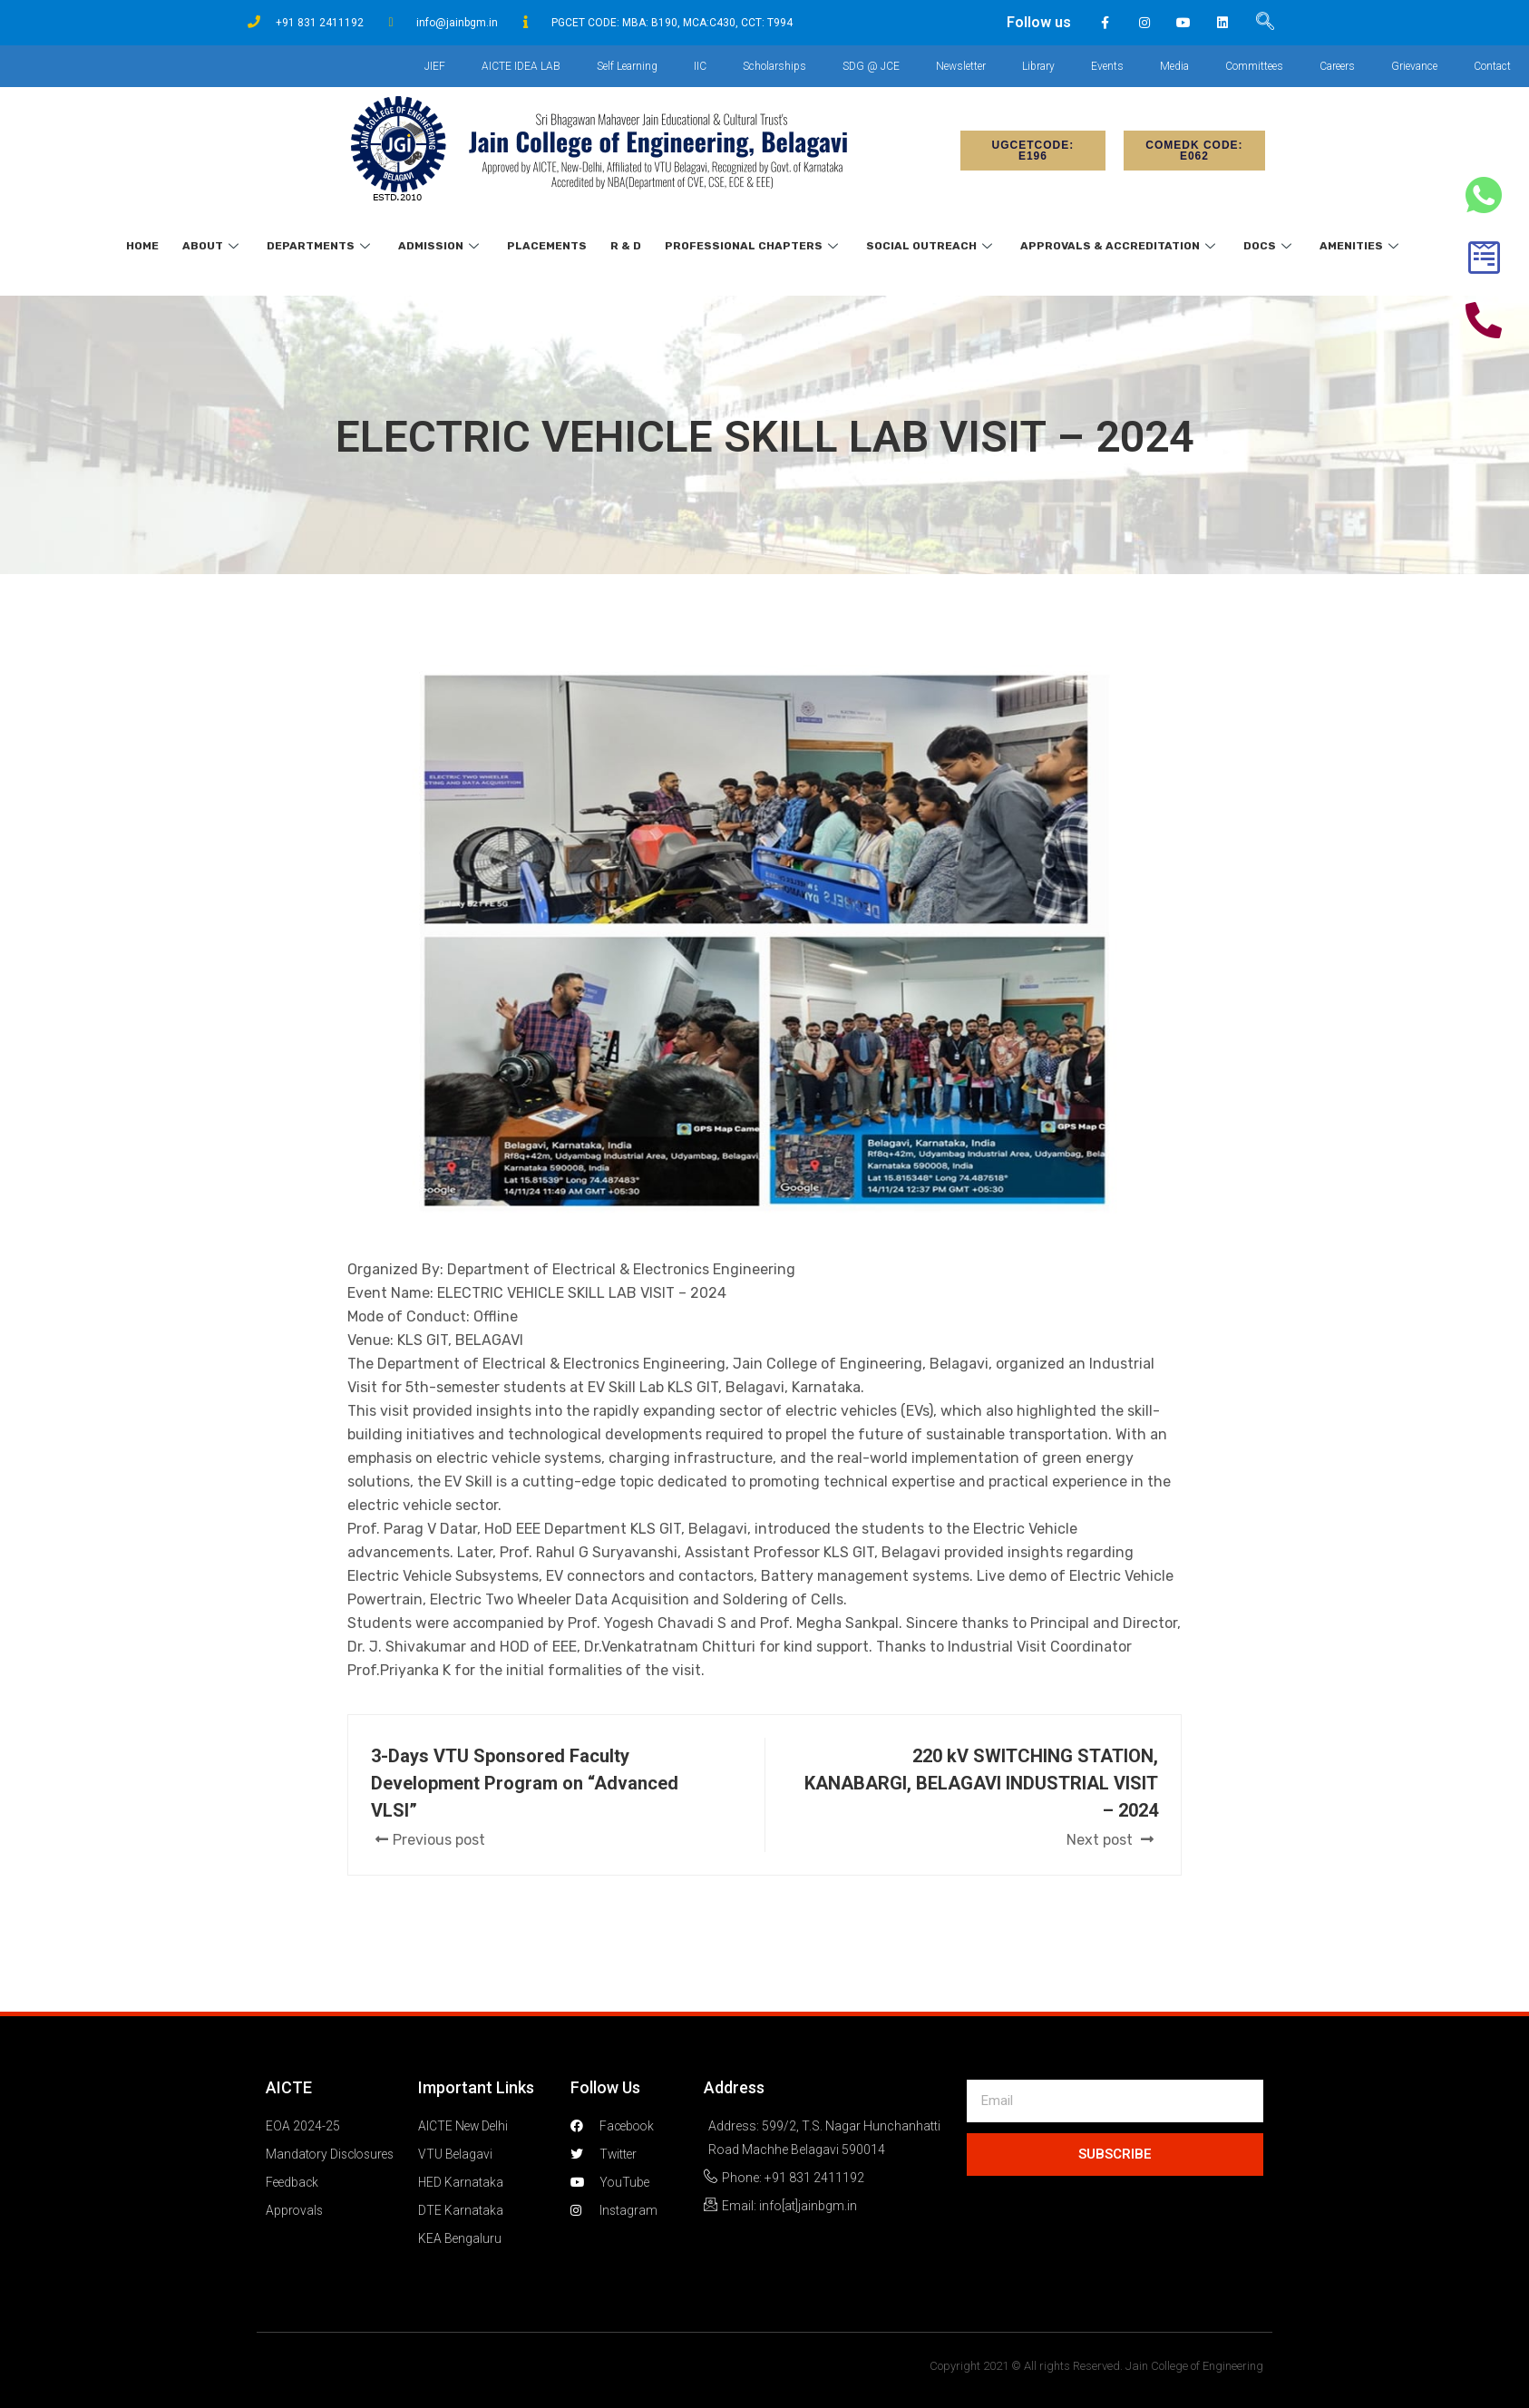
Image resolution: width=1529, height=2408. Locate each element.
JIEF (434, 66)
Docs (1269, 245)
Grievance (1414, 66)
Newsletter (961, 66)
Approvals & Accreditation (1120, 245)
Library (1038, 66)
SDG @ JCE (871, 66)
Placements (547, 245)
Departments (321, 245)
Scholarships (774, 66)
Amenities (1361, 245)
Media (1174, 66)
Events (1107, 66)
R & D (625, 245)
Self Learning (627, 66)
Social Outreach (931, 245)
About (212, 245)
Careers (1337, 66)
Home (142, 245)
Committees (1254, 66)
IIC (700, 66)
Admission (440, 245)
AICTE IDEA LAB (521, 66)
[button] (1032, 151)
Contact (1492, 66)
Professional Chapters (753, 245)
